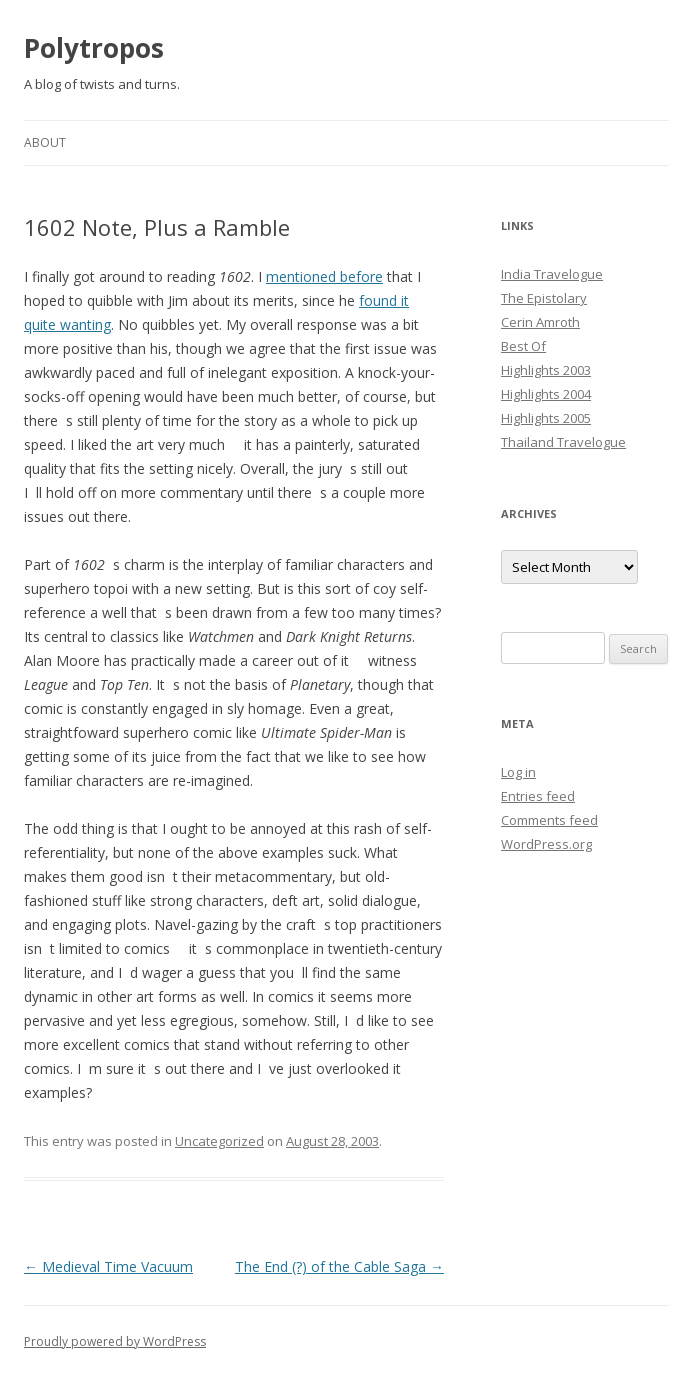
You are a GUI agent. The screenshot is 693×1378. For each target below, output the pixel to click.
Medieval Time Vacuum (108, 1266)
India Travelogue (552, 274)
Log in (518, 772)
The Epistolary (544, 298)
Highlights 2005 (546, 418)
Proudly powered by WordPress (115, 1341)
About (45, 142)
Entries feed (538, 796)
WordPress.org (546, 844)
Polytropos (94, 48)
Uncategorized (219, 1141)
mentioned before (324, 276)
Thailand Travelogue (563, 442)
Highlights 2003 (546, 370)
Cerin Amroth (540, 322)
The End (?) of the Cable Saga (339, 1266)
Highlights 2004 (546, 394)
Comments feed (549, 820)
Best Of (523, 346)
